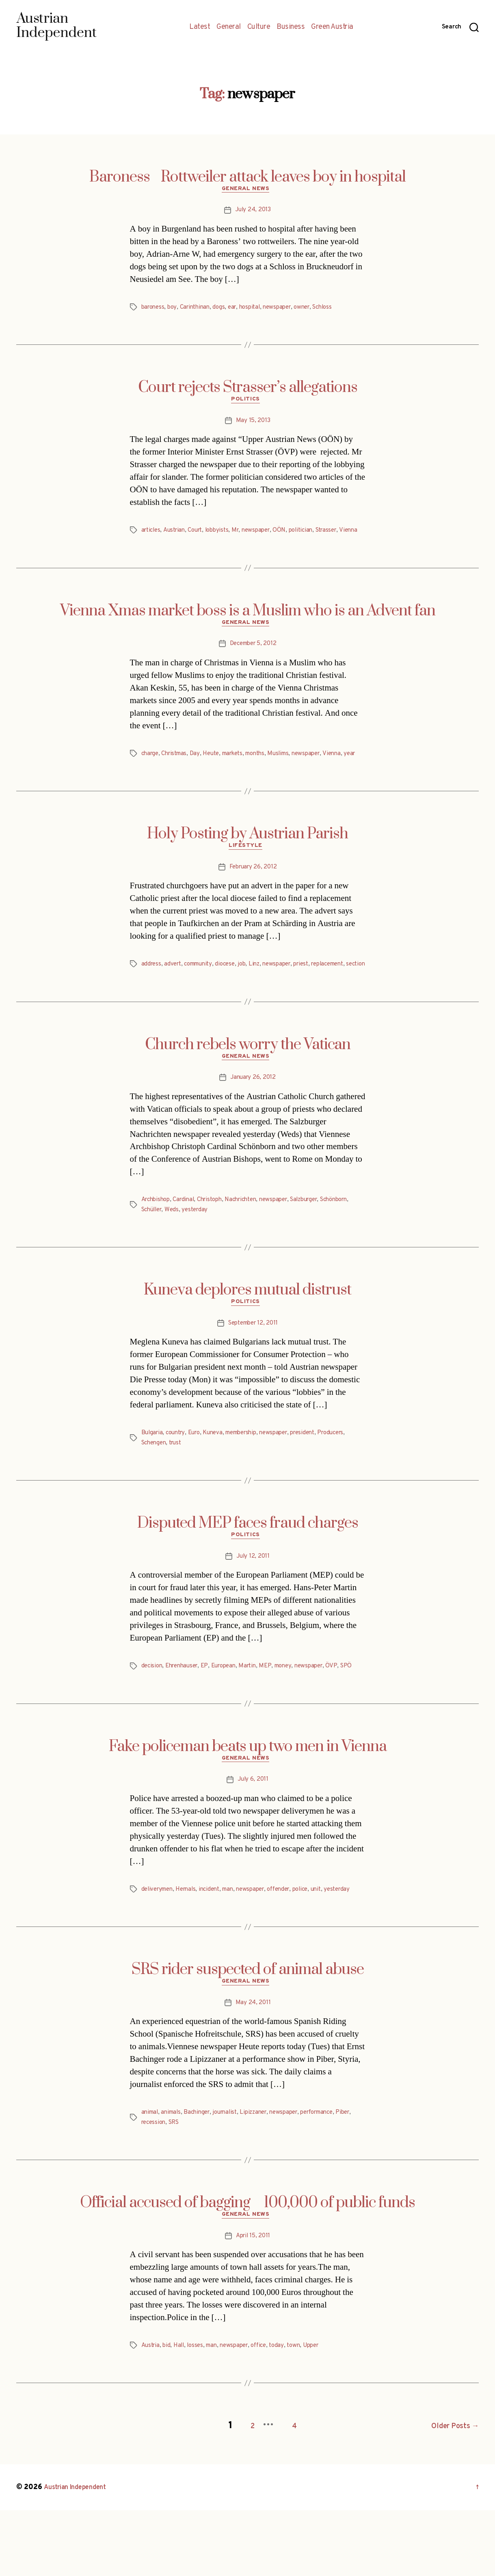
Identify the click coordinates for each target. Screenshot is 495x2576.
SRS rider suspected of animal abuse (248, 2035)
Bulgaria (152, 1475)
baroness (154, 309)
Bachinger (202, 2180)
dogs (224, 309)
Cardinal (187, 1240)
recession (173, 2190)
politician (314, 534)
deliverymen (159, 1945)
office (268, 2415)
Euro (198, 1475)
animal (150, 2180)
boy (174, 309)
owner (315, 309)
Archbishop (157, 1240)
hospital (257, 309)
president (319, 1475)
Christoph (217, 1240)
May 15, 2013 (253, 425)
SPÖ (147, 1720)
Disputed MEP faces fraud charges (247, 1565)
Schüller (187, 1249)
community (203, 992)
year (147, 779)
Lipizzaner (263, 2180)
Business (291, 27)
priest (314, 992)
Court (200, 534)
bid (168, 2415)
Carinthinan (198, 309)
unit (334, 1945)
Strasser (342, 534)
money (294, 1710)
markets (241, 770)
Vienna (150, 544)
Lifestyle (247, 873)
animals (173, 2180)
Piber (149, 2190)
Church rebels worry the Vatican (247, 1082)
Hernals (190, 1945)
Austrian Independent (80, 2553)
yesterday (234, 1249)
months (267, 770)
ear (238, 309)
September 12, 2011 (253, 1365)
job (250, 992)
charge (150, 770)
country (178, 1475)
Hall (182, 2415)
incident (216, 1945)
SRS (196, 2190)
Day (200, 770)
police (316, 1945)
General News (247, 191)
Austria (151, 2415)
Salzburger (321, 1240)
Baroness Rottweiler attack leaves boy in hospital (247, 177)
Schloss (337, 309)
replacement (344, 992)
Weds (210, 1249)
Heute (217, 770)
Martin (257, 1710)
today (288, 2415)
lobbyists (224, 534)
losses (199, 2415)
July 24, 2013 (253, 212)
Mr (244, 534)
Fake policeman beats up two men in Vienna (248, 1800)
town (305, 2415)
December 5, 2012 (253, 660)
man (237, 1945)
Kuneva (219, 1475)
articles (152, 534)
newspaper (287, 309)
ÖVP (346, 1710)
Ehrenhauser (185, 1710)
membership (251, 1475)
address (151, 992)
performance (334, 2180)
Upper (325, 2415)
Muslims (292, 770)
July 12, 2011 (253, 1600)
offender (292, 1945)
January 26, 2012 (253, 1117)
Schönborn (157, 1249)
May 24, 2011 (253, 2070)
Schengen (188, 1485)
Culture (258, 27)
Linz (263, 992)
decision (152, 1710)
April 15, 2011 (252, 2305)
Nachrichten (251, 1240)
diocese (232, 992)
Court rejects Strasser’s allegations (247, 390)
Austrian (177, 534)
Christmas (177, 770)
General (228, 27)
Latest (199, 27)
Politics (247, 403)
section (151, 1002)
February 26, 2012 (253, 895)
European (230, 1710)
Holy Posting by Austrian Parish (247, 860)
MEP (275, 1710)
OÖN (291, 534)
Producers (156, 1485)
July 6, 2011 (253, 1835)
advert (174, 992)
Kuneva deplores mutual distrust (247, 1330)
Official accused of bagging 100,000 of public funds (247, 2270)
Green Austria (332, 27)
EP (210, 1710)
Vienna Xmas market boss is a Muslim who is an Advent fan (247, 624)
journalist (232, 2180)
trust (212, 1485)
